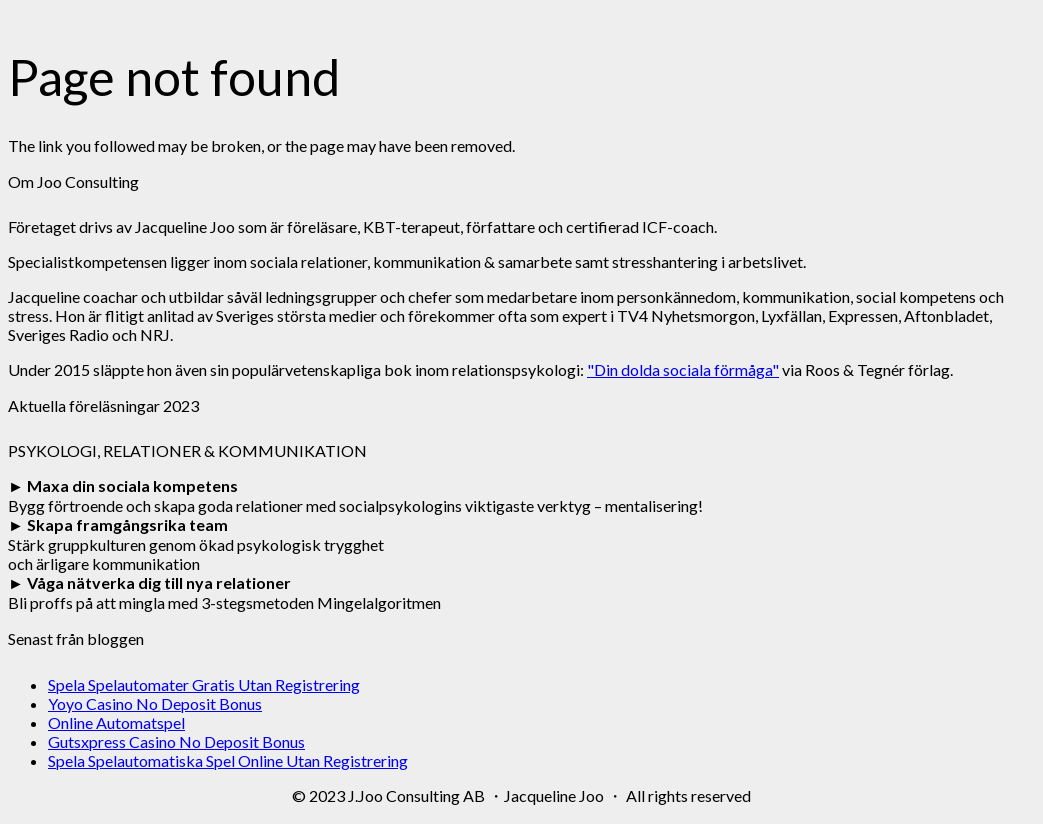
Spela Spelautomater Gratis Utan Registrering (204, 684)
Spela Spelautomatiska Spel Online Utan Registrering (228, 760)
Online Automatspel (116, 722)
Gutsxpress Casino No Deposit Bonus (176, 741)
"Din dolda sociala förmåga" (683, 369)
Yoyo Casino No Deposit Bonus (155, 703)
